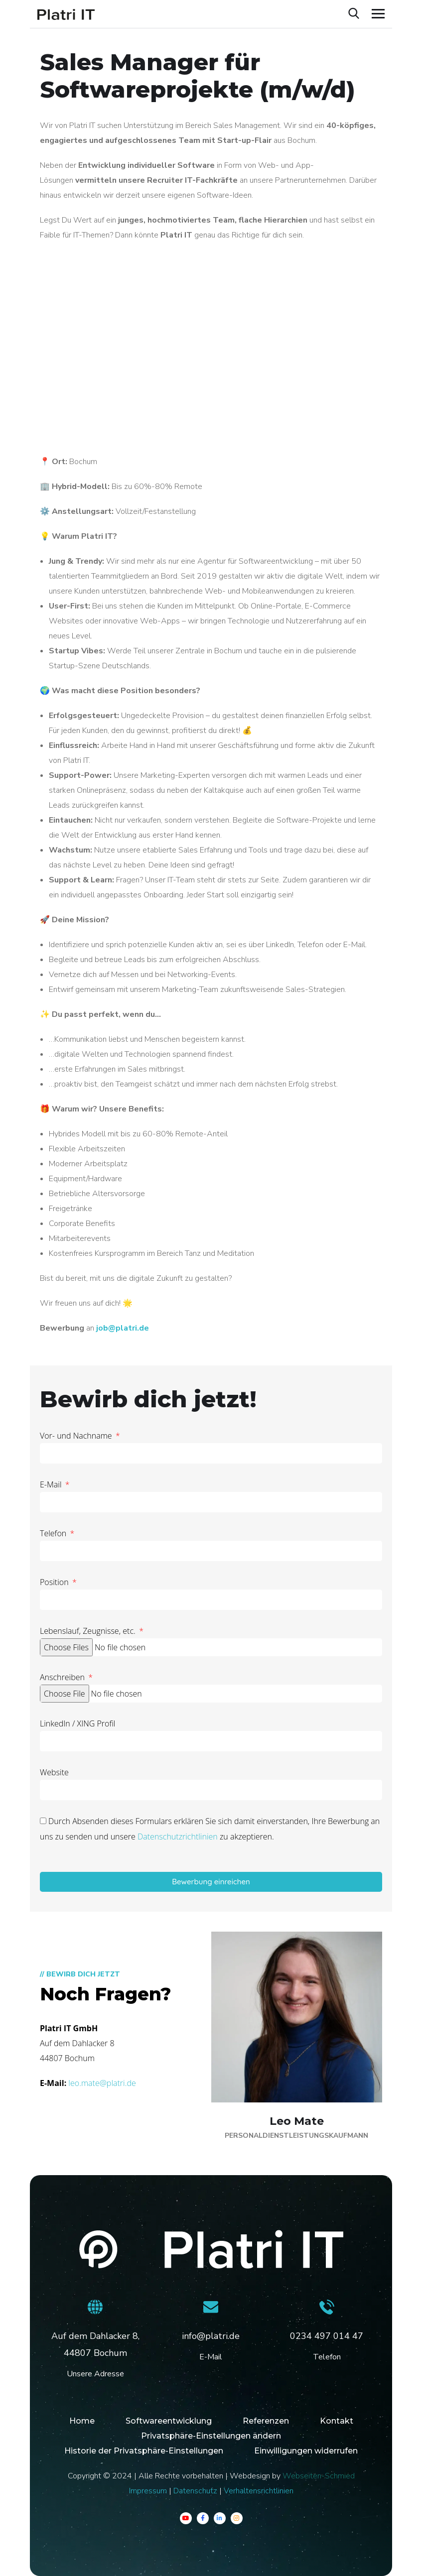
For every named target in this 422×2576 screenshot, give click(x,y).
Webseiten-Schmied (318, 2475)
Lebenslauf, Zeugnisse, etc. (89, 1630)
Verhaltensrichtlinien (258, 2490)
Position (55, 1582)
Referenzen (266, 2421)
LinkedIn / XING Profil (77, 1723)
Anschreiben (63, 1677)
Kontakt (336, 2421)
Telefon (54, 1533)
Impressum (148, 2490)
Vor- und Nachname (77, 1435)
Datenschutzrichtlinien (178, 1836)
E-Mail (52, 1484)
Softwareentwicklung (169, 2421)
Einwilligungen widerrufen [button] (306, 2450)
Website (54, 1772)
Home (82, 2421)
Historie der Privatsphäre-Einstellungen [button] (143, 2450)
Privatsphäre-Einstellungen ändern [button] (211, 2436)
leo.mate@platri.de (102, 2083)
